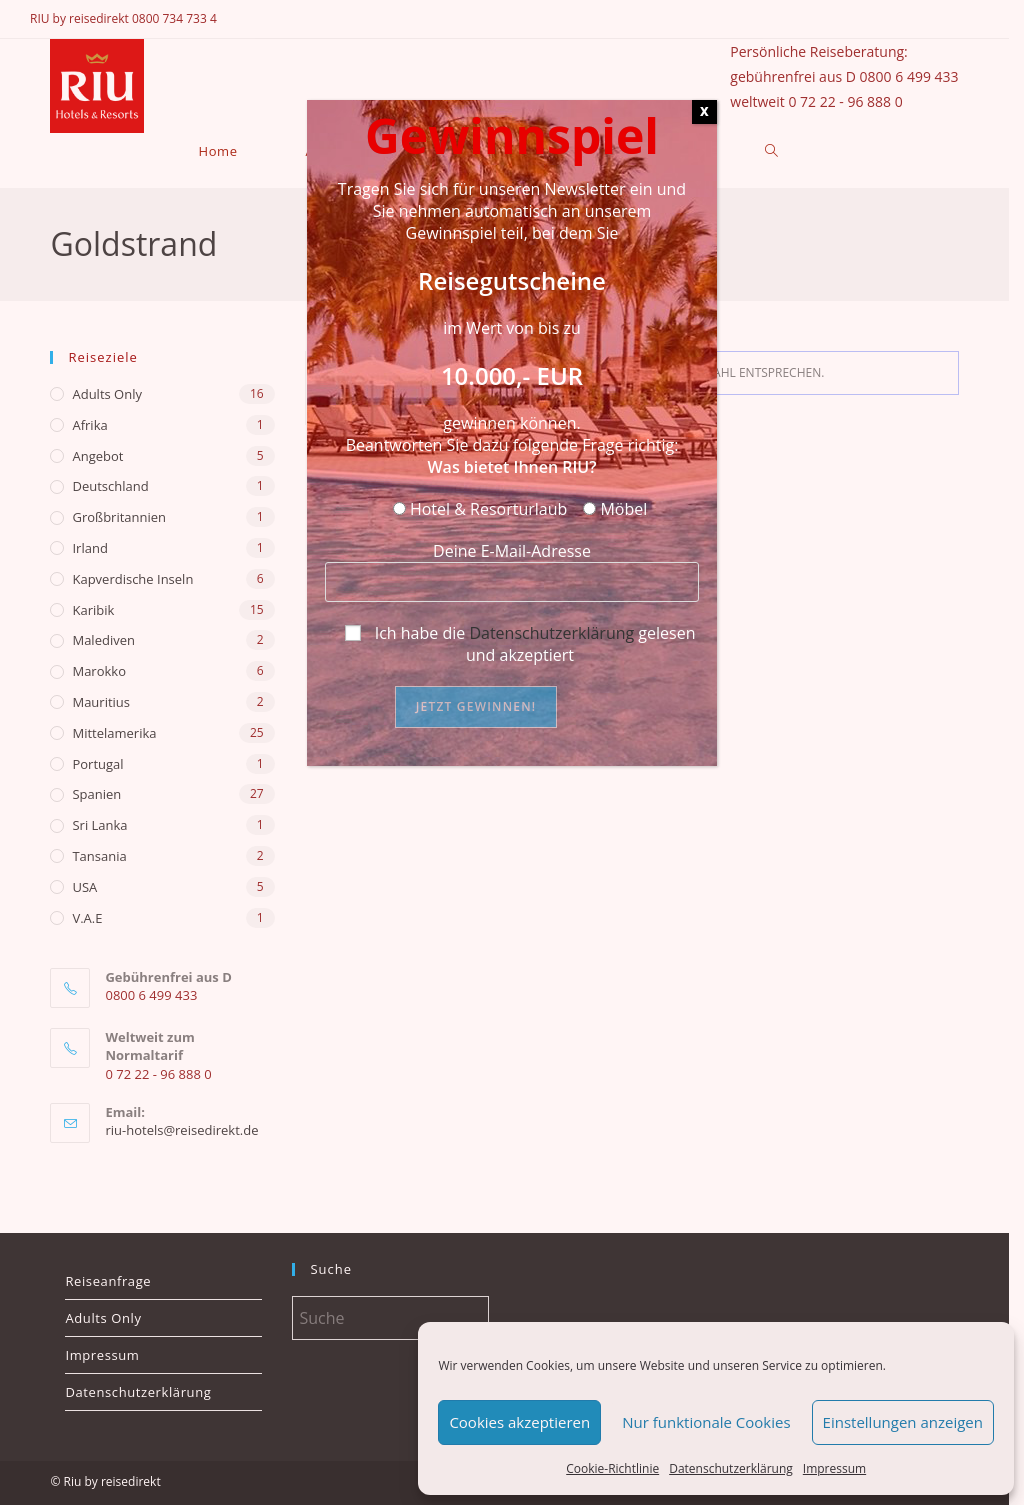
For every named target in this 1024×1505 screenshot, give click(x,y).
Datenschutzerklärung (551, 633)
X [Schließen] (704, 111)
